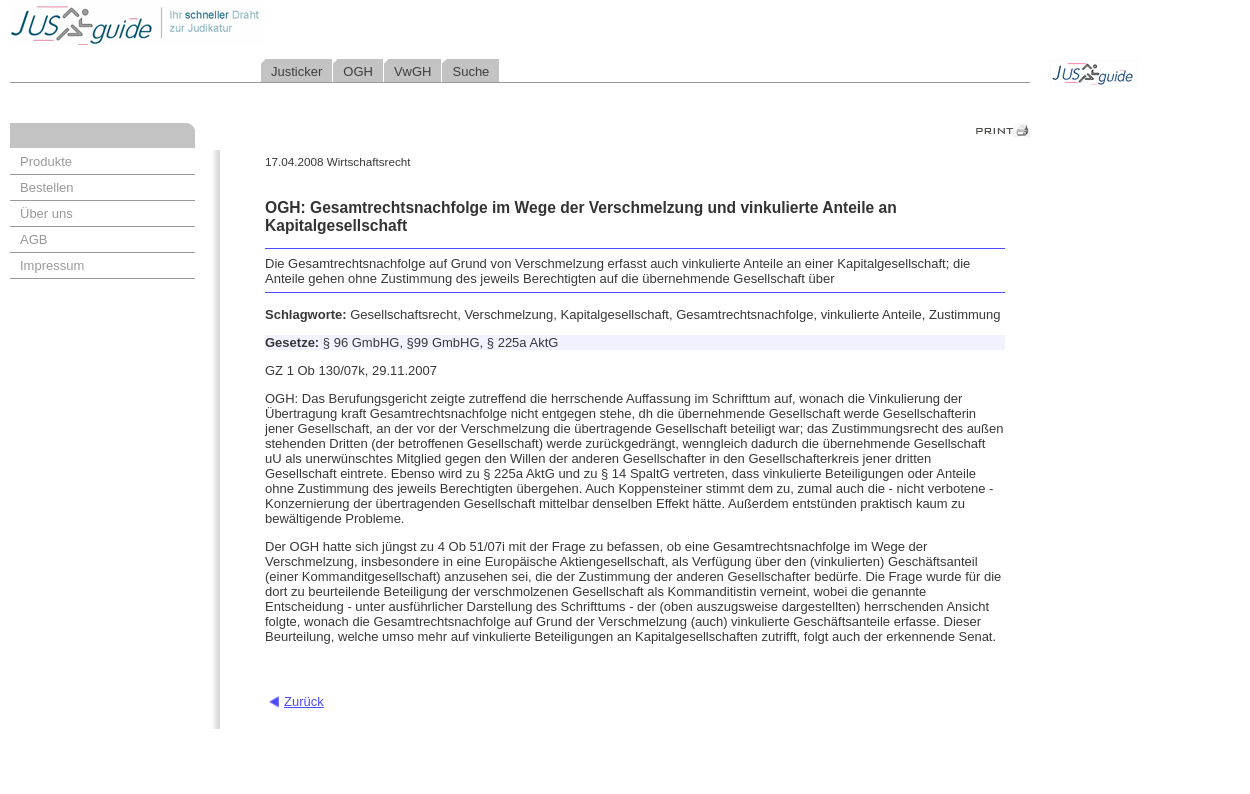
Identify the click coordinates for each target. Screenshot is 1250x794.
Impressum (52, 265)
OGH (358, 71)
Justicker (296, 71)
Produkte (46, 161)
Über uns (46, 213)
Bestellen (46, 187)
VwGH (413, 71)
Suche (470, 71)
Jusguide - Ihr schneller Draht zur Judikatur (201, 24)
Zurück (304, 701)
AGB (33, 239)
